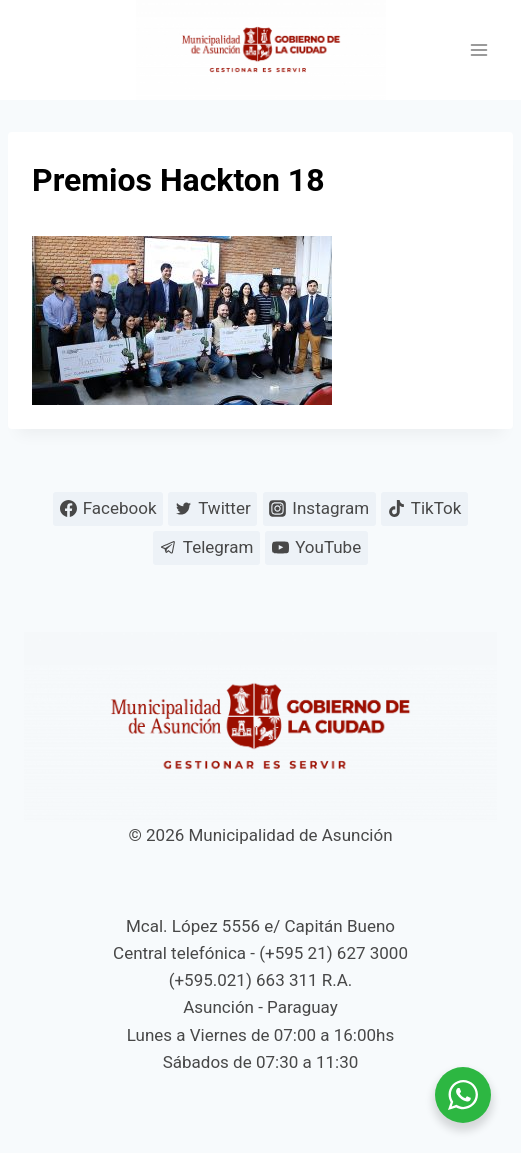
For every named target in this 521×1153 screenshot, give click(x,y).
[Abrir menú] (478, 50)
